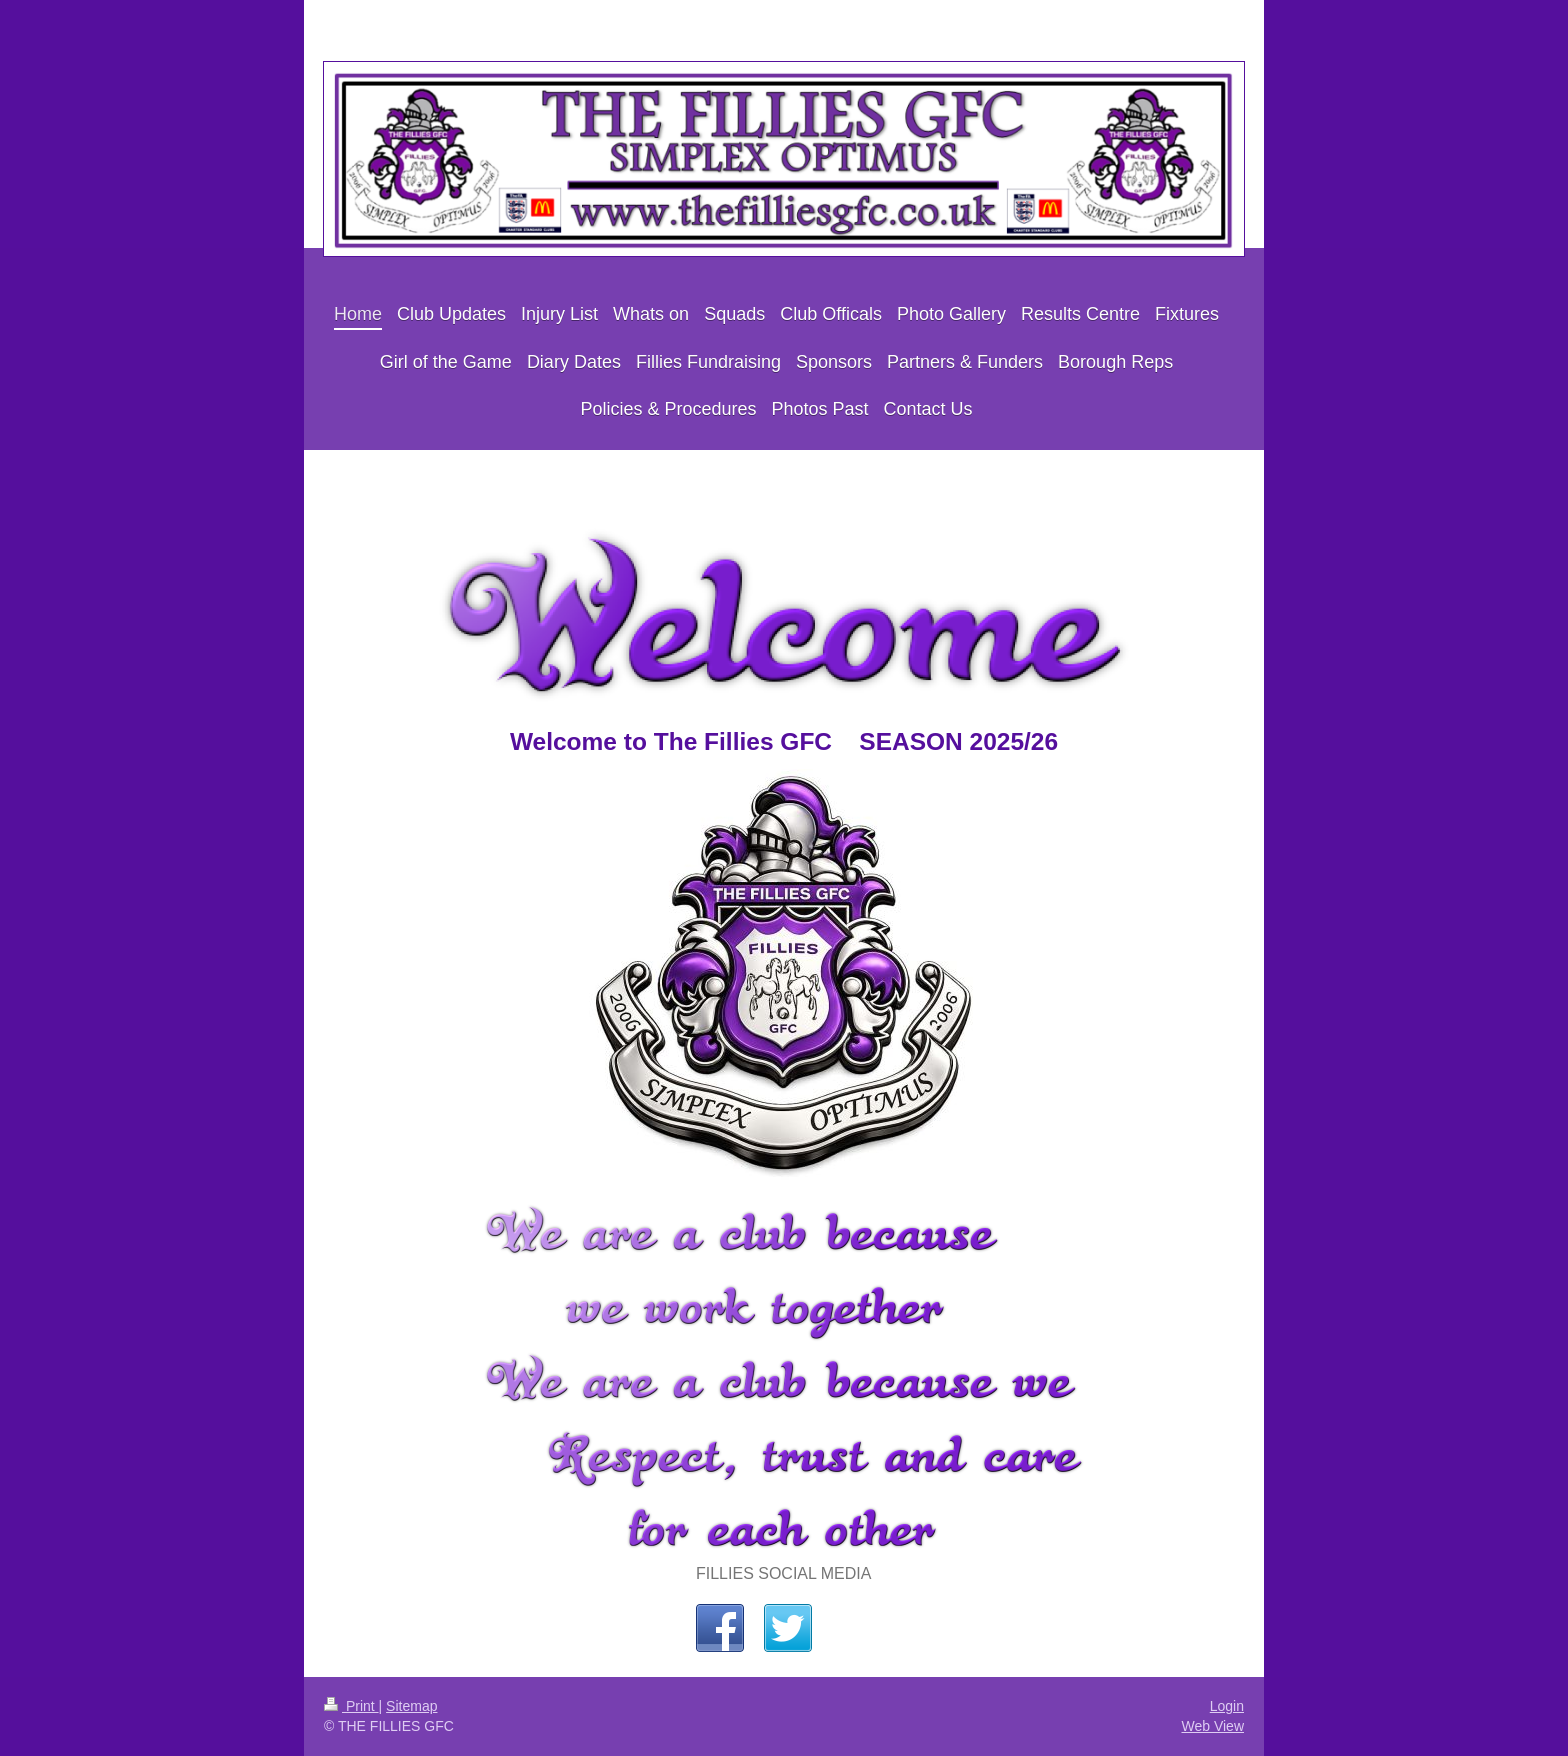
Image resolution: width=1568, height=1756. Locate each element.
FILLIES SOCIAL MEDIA (783, 1573)
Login (1227, 1706)
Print (351, 1706)
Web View (1212, 1726)
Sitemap (411, 1706)
